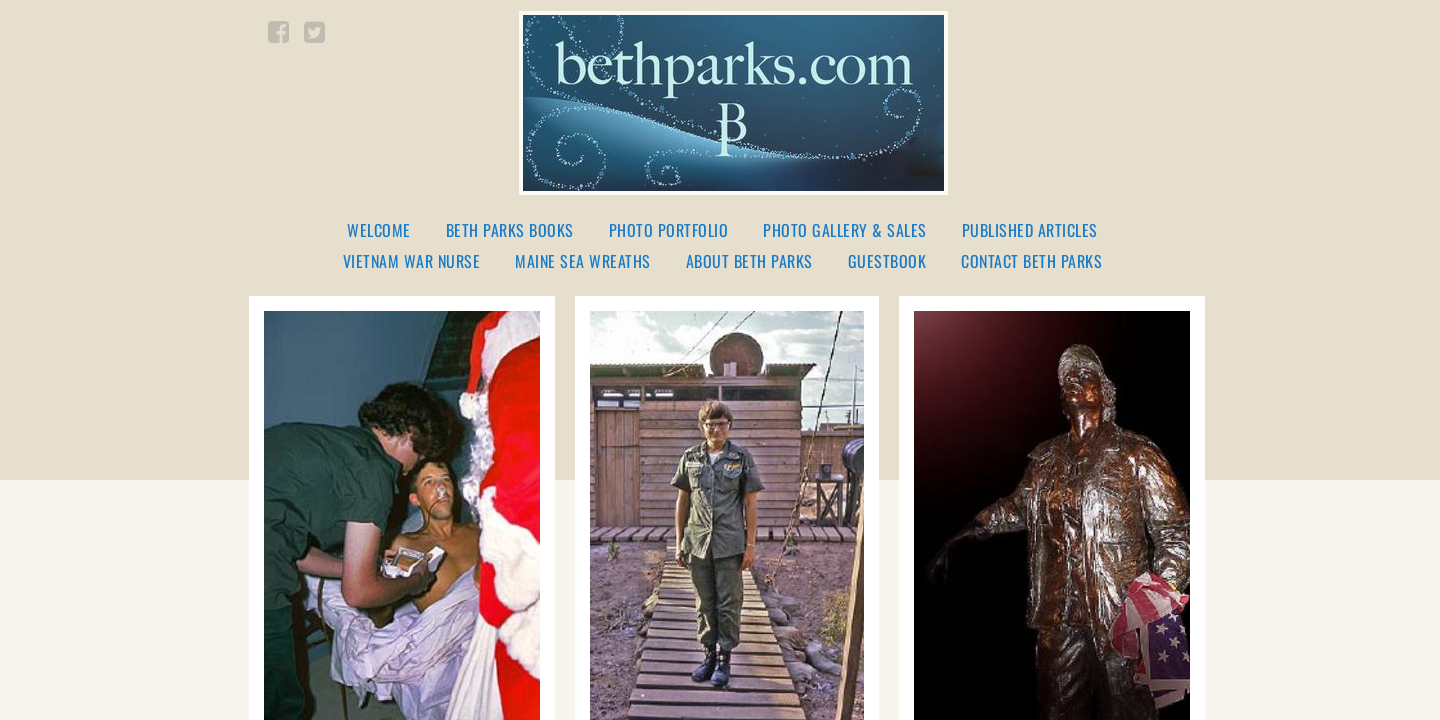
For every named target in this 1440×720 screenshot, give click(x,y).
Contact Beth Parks (1031, 261)
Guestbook (887, 261)
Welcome (379, 230)
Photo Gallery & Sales (845, 230)
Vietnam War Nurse (412, 261)
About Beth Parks (749, 261)
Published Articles (1030, 230)
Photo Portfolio (669, 230)
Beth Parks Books (510, 230)
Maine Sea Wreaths (583, 261)
